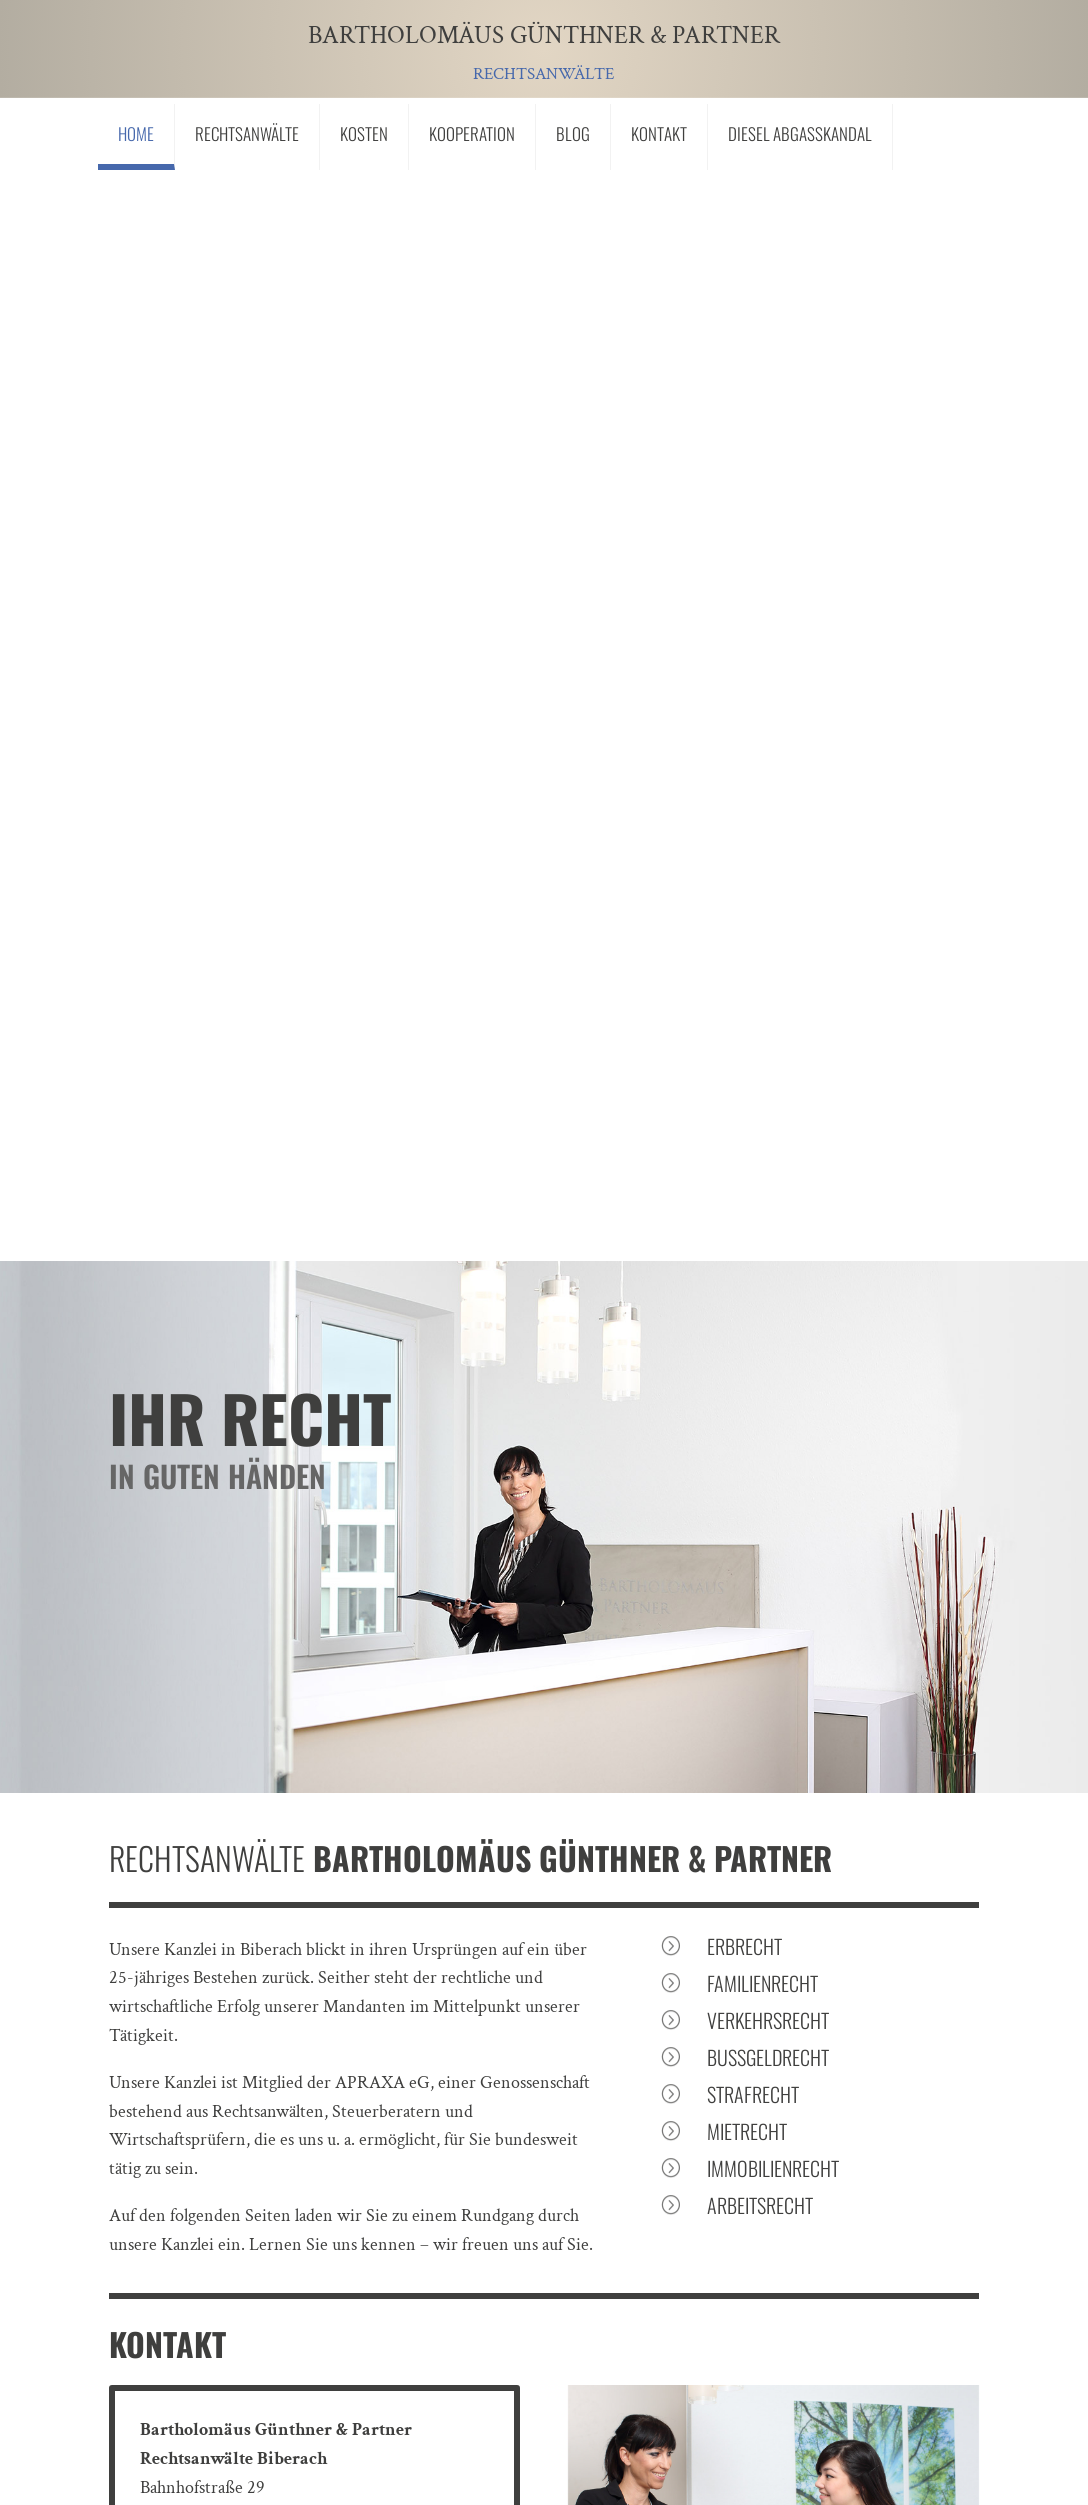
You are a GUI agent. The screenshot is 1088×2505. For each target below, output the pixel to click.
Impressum (247, 2325)
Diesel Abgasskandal (800, 133)
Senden (872, 2198)
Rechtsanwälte (247, 133)
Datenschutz (373, 2325)
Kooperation (472, 133)
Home (136, 133)
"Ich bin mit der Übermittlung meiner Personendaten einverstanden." (443, 2144)
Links (147, 2325)
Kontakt (659, 133)
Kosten (364, 133)
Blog (573, 133)
